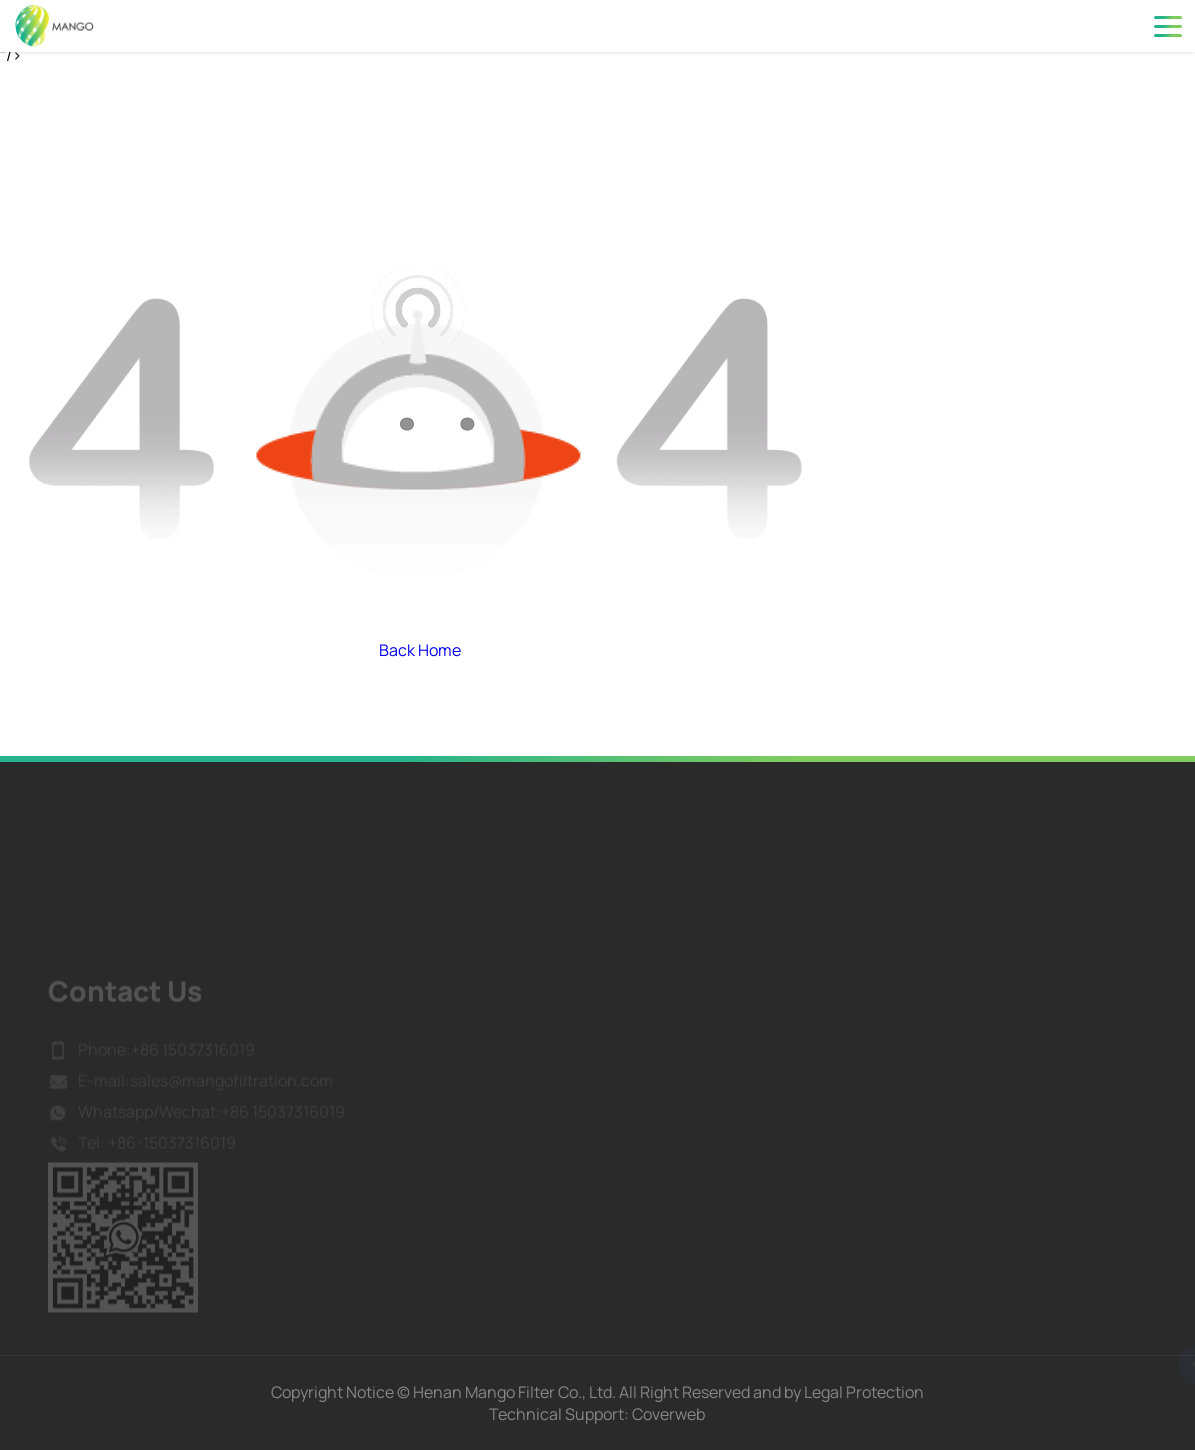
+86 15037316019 (193, 1070)
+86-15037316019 (170, 1163)
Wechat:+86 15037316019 (252, 1132)
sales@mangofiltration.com (231, 1101)
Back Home (420, 650)
